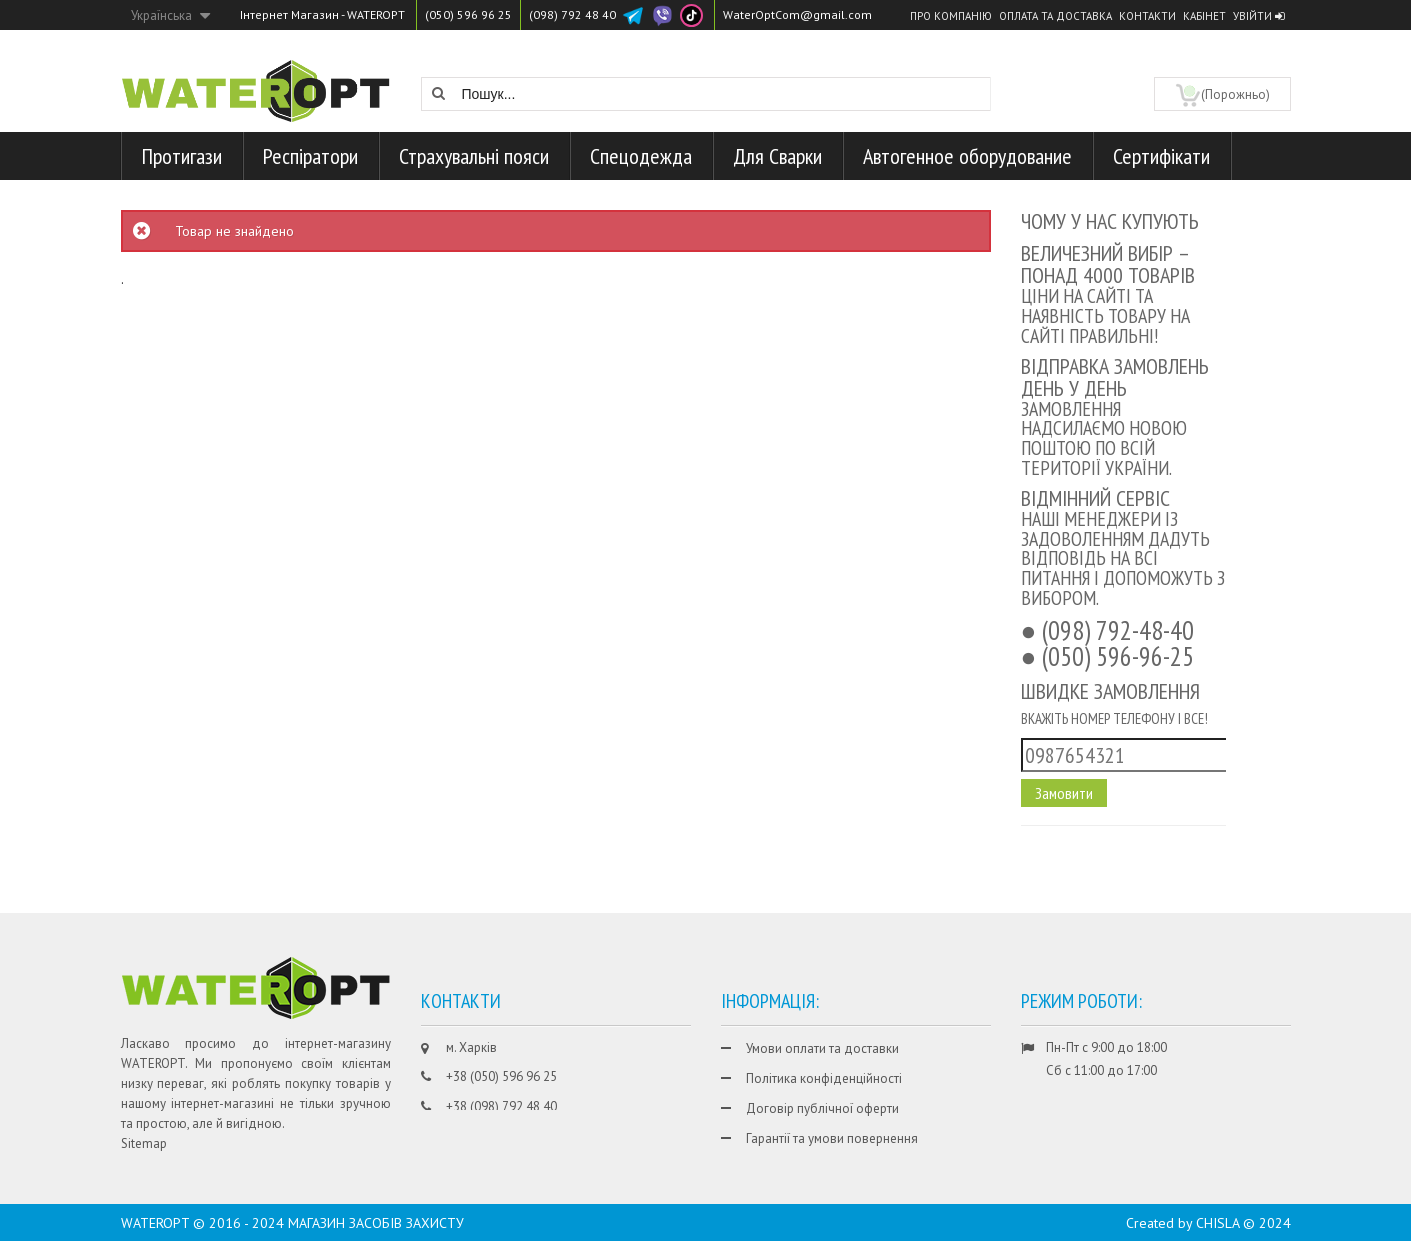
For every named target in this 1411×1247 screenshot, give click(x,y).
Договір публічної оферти (822, 1108)
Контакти (1147, 16)
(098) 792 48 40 (572, 14)
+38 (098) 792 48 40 (501, 1106)
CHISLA (1217, 1229)
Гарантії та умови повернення (832, 1138)
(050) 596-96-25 (1118, 656)
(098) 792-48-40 (1118, 630)
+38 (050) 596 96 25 (501, 1076)
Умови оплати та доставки (822, 1048)
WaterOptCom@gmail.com (797, 14)
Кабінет (1204, 16)
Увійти (1258, 16)
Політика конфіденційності (824, 1078)
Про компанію (951, 16)
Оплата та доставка (1055, 16)
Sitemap (144, 1143)
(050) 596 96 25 (468, 14)
